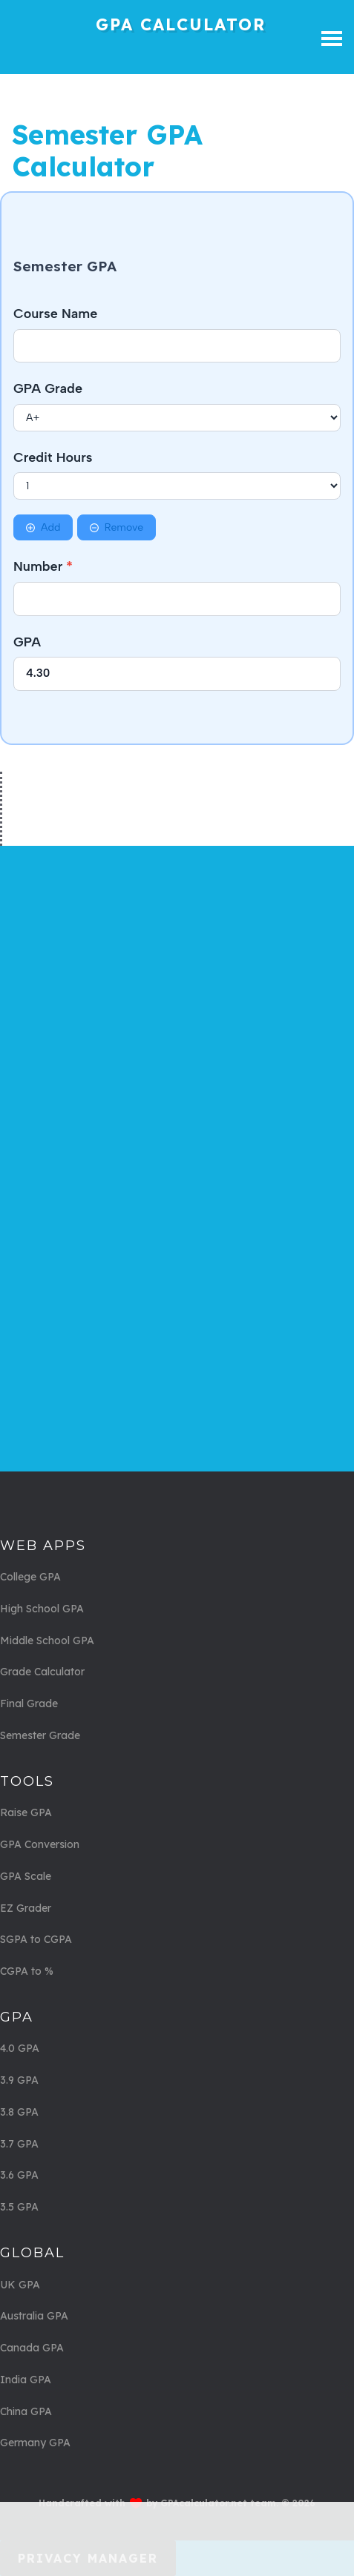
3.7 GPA (19, 2143)
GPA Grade (47, 388)
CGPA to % (26, 1971)
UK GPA (20, 2284)
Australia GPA (34, 2315)
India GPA (25, 2379)
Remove (116, 527)
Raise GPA (26, 1812)
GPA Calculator (181, 24)
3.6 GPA (19, 2175)
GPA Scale (25, 1876)
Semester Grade (40, 1735)
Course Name (55, 313)
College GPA (30, 1576)
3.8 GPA (19, 2112)
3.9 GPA (19, 2080)
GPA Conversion (39, 1844)
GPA (27, 642)
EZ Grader (25, 1908)
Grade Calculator (42, 1671)
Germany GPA (35, 2442)
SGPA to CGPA (36, 1939)
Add (43, 527)
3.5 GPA (19, 2207)
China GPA (26, 2411)
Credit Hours (53, 457)
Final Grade (29, 1703)
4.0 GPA (19, 2048)
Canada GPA (32, 2347)
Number (43, 566)
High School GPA (42, 1608)
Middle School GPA (47, 1640)
